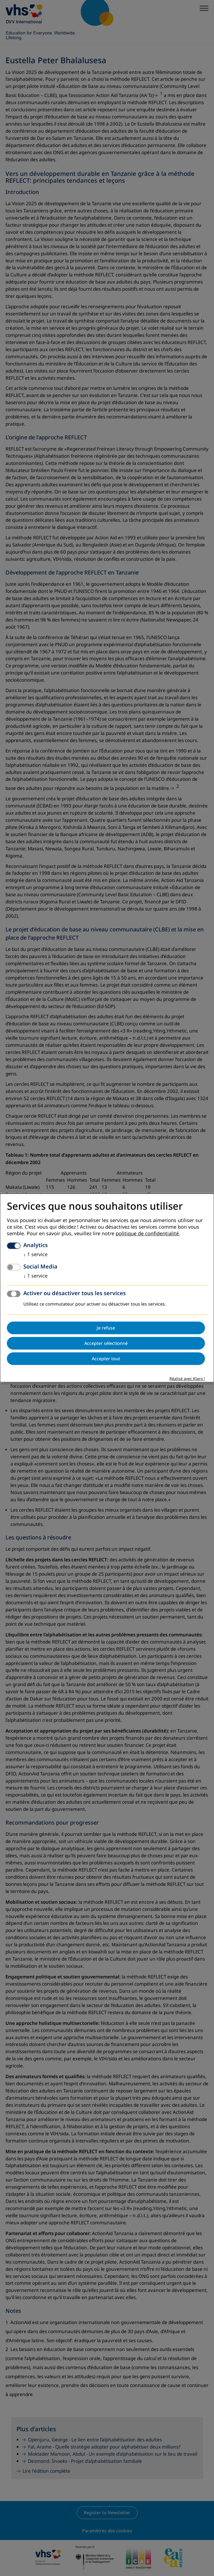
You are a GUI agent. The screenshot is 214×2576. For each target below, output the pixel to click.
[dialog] (107, 1287)
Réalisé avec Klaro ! (187, 1379)
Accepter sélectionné (106, 1343)
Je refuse (106, 1328)
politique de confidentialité (147, 1233)
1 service (35, 1254)
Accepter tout (106, 1359)
